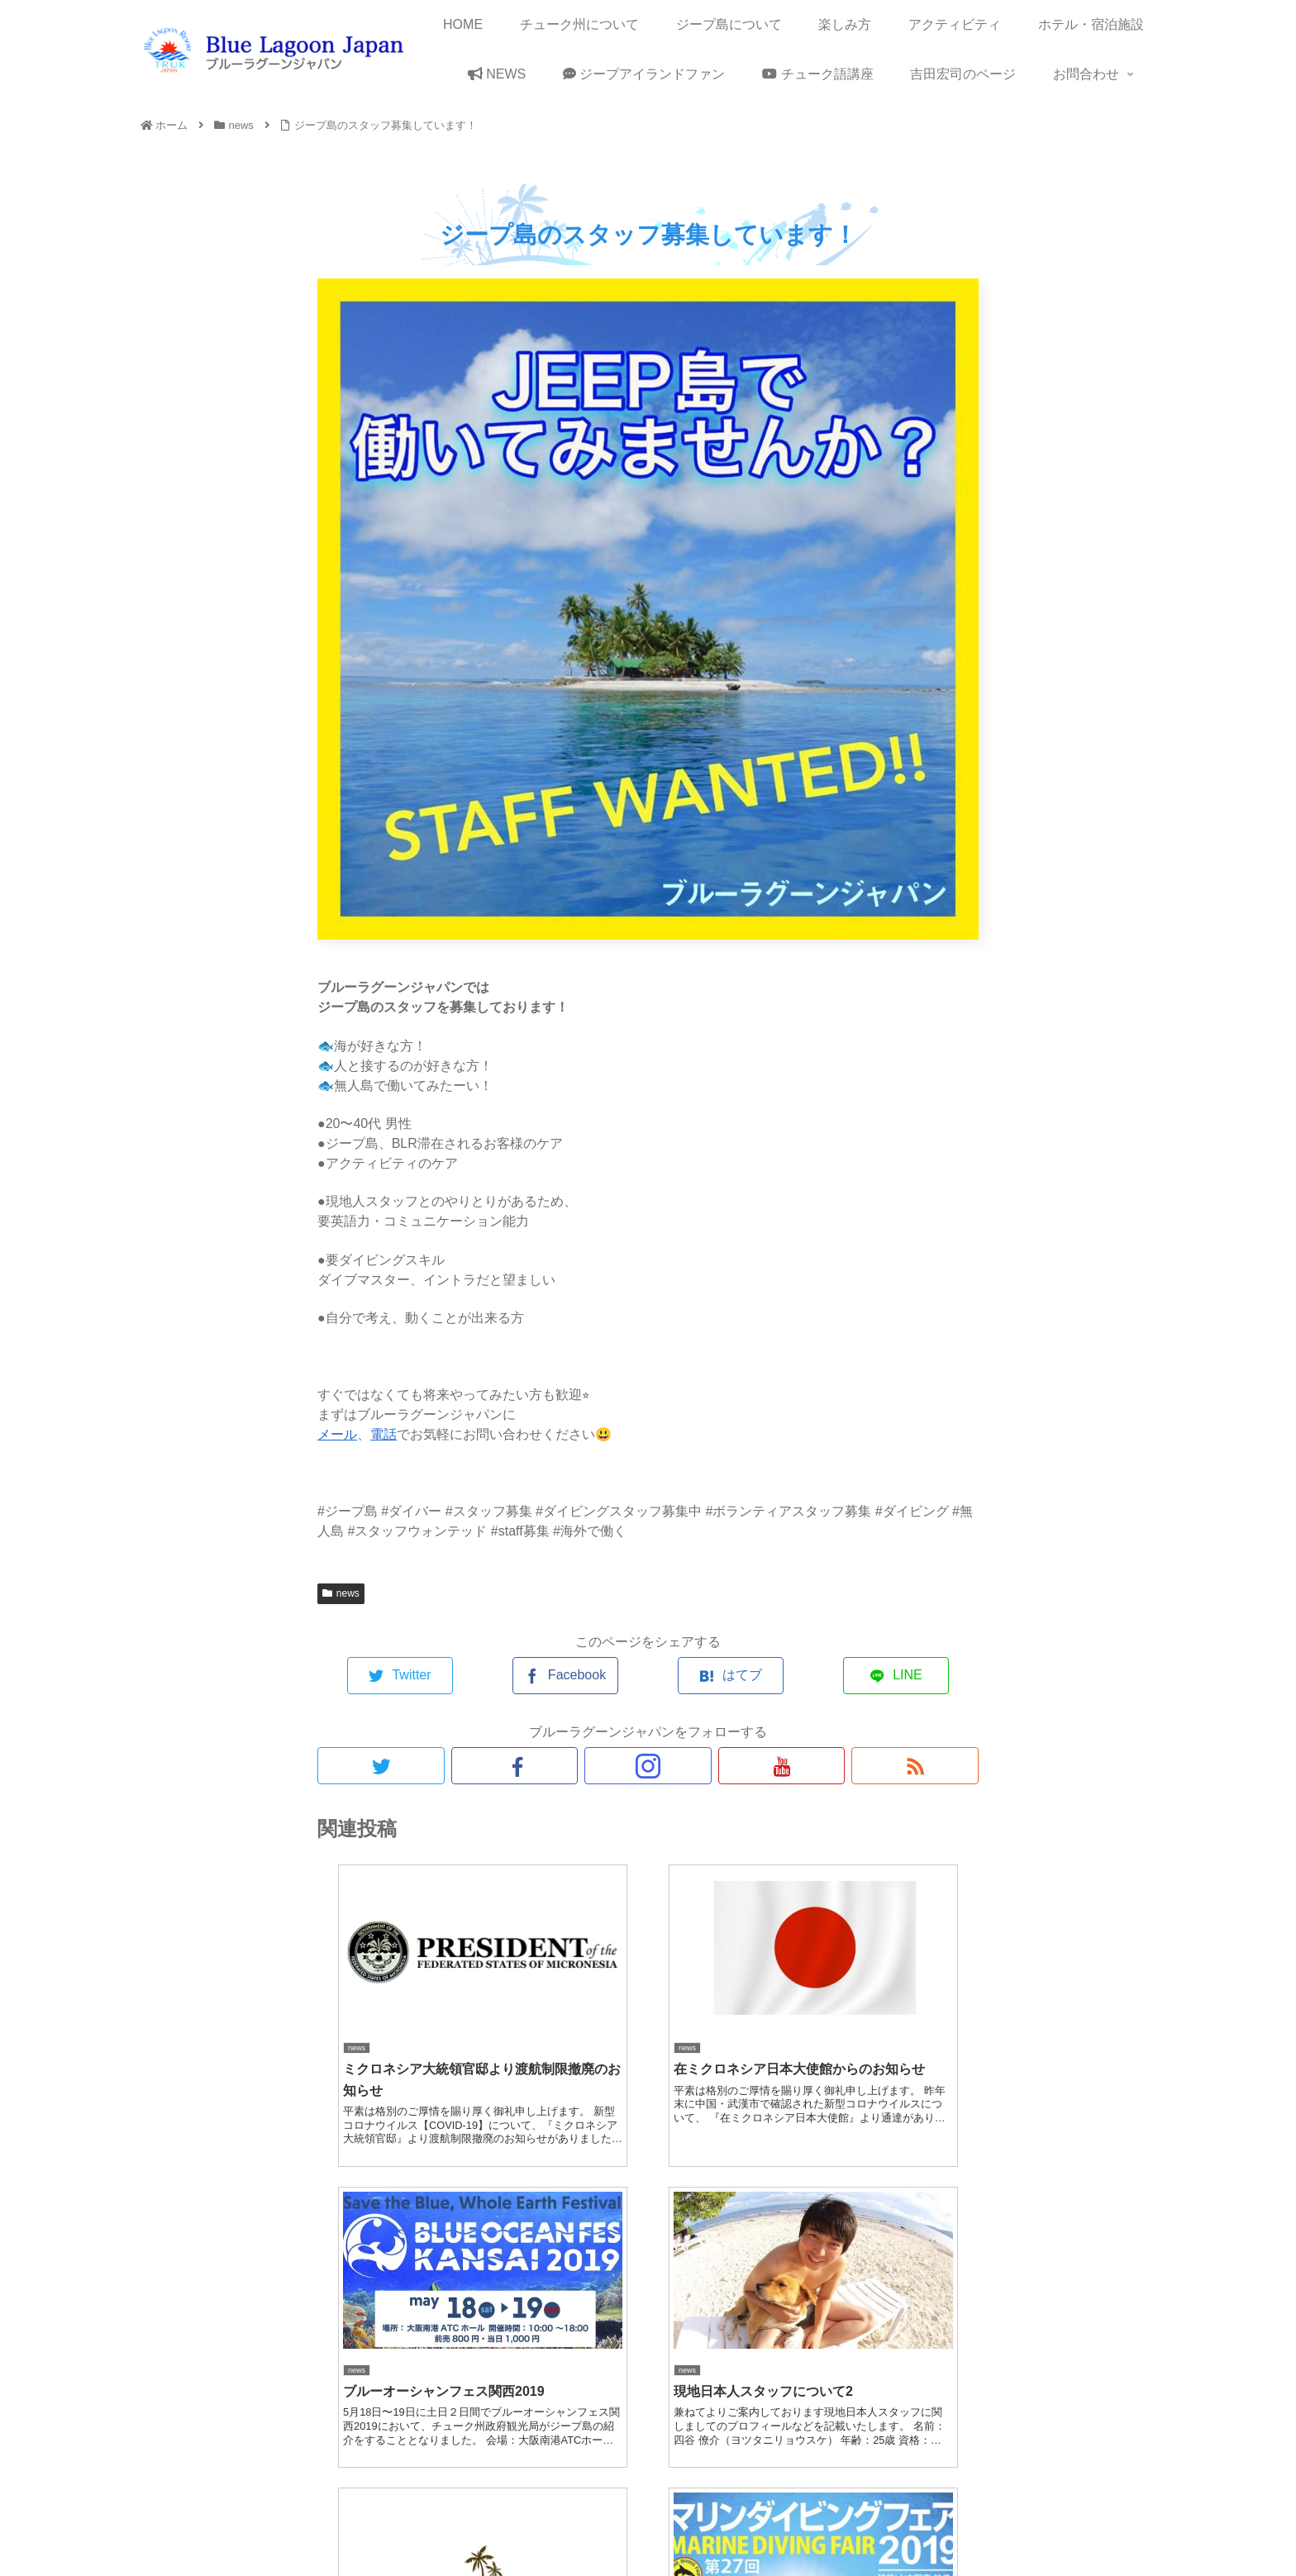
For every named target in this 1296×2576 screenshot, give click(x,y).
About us (567, 2524)
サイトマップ (642, 2524)
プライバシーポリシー (752, 2524)
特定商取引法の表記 (879, 2524)
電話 (383, 1434)
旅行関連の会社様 (995, 2524)
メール (337, 1434)
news (341, 1593)
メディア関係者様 (1105, 2524)
